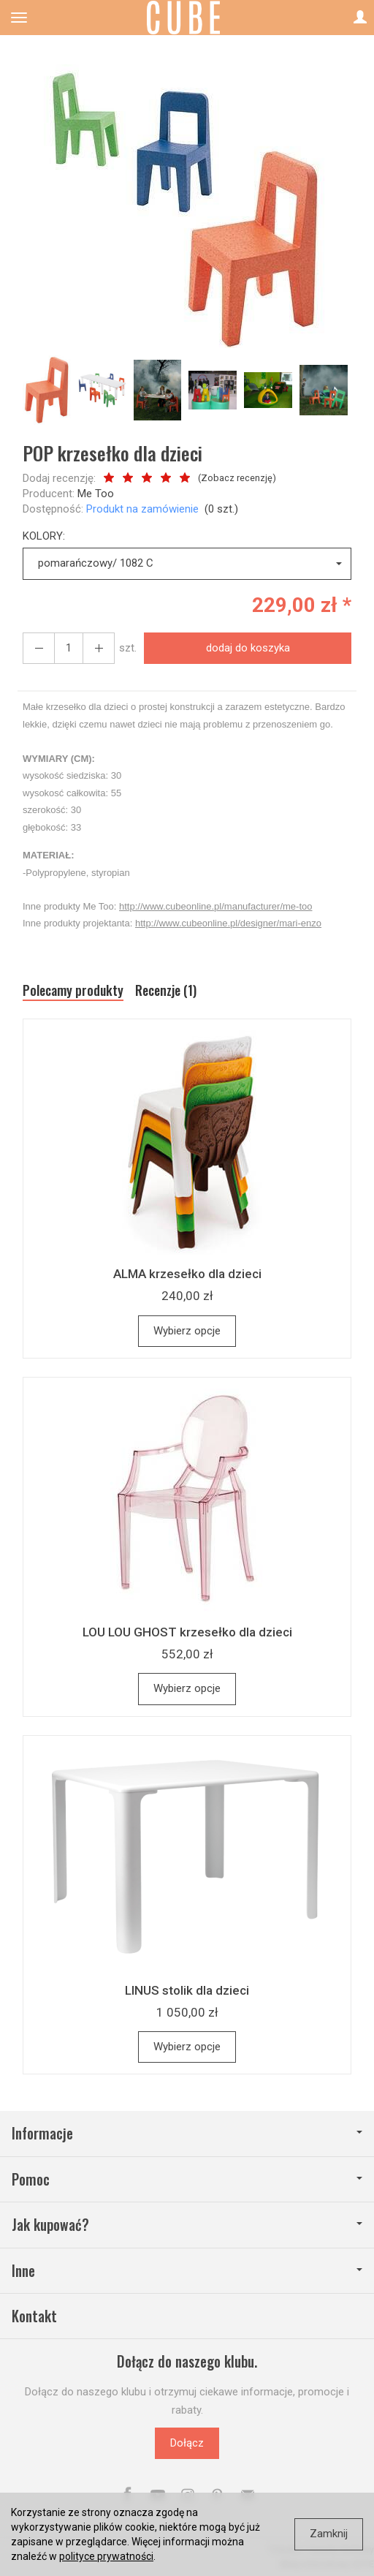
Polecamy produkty (73, 990)
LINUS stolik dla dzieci (187, 1990)
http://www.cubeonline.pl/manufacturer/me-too (215, 906)
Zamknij (329, 2533)
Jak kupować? (187, 2224)
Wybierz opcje (187, 1330)
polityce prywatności (106, 2556)
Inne (187, 2270)
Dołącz (187, 2443)
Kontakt (34, 2316)
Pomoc (187, 2179)
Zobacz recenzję (236, 477)
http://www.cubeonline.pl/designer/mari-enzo (228, 923)
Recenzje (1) (165, 990)
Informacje (187, 2133)
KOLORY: (44, 536)
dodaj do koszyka (248, 647)
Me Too (95, 493)
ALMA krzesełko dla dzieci (187, 1273)
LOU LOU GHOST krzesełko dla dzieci (187, 1632)
